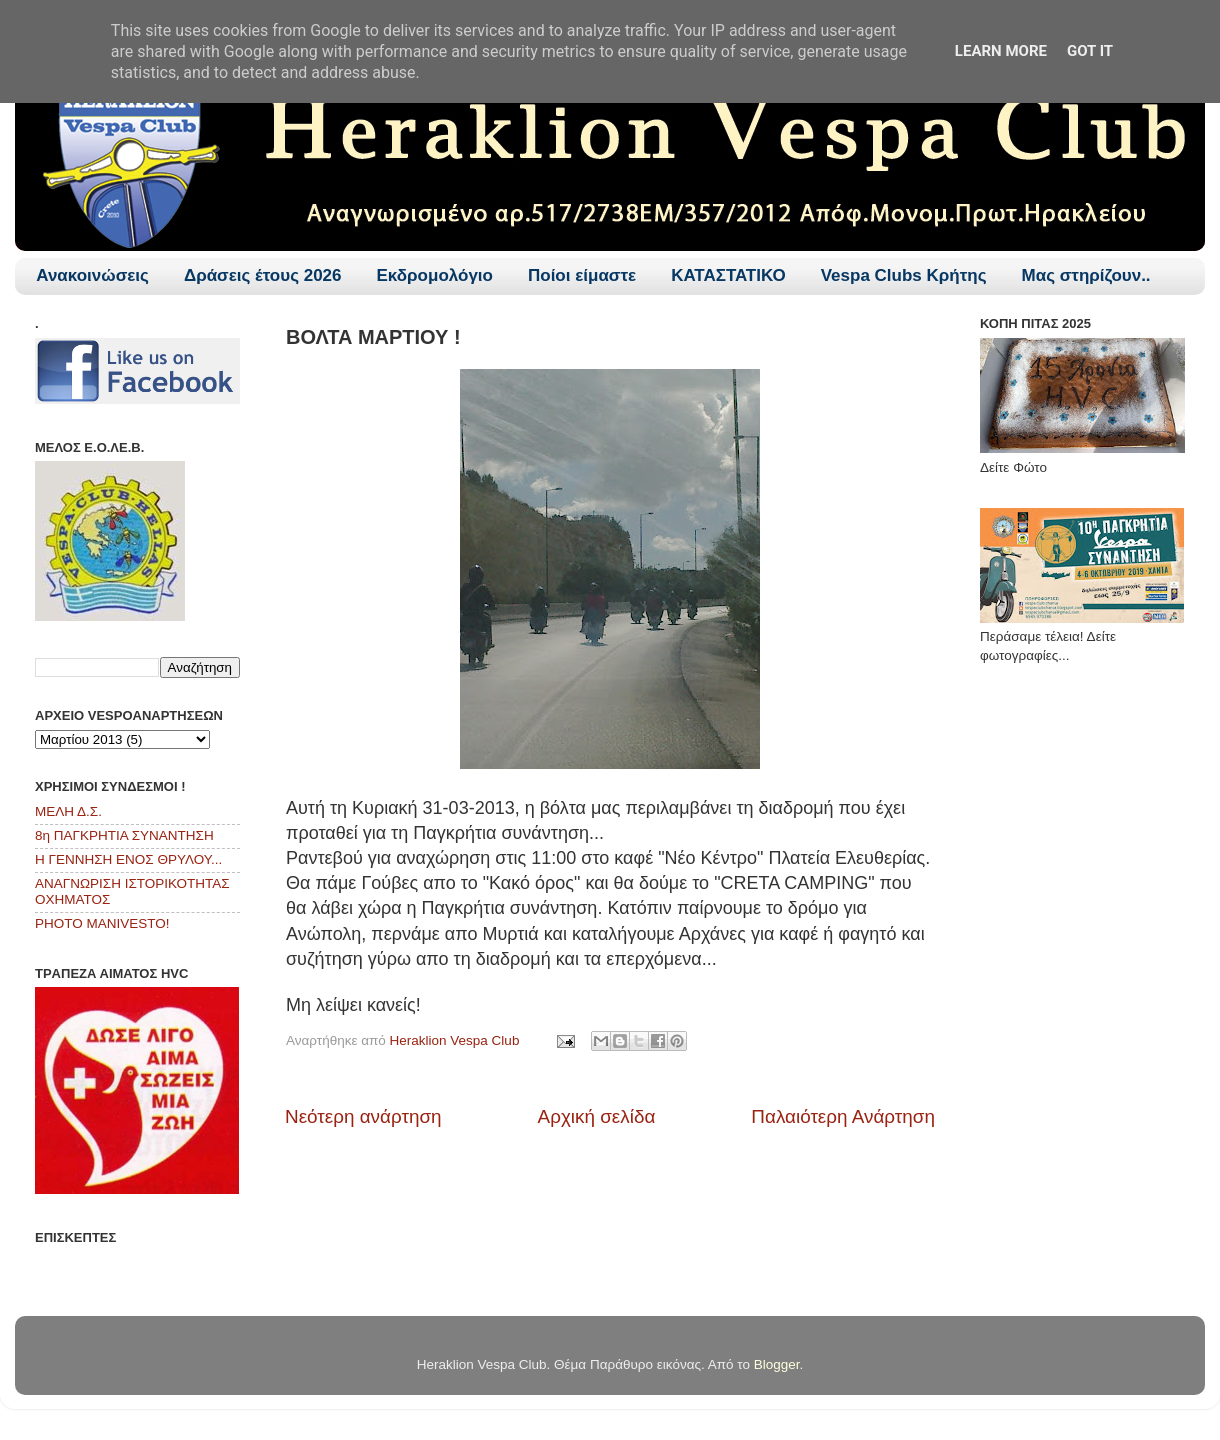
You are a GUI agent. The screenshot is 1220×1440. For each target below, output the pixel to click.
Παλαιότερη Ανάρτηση (843, 1116)
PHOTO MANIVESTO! (102, 923)
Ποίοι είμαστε (582, 275)
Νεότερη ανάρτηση (363, 1116)
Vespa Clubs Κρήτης (904, 275)
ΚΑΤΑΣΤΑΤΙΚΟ (728, 275)
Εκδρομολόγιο (435, 275)
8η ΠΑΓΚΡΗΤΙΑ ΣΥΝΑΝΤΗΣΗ (124, 835)
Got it (1090, 51)
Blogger (777, 1364)
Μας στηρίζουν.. (1086, 275)
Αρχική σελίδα (597, 1116)
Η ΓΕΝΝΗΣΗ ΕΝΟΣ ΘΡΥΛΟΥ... (128, 859)
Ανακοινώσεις (92, 275)
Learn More (1001, 51)
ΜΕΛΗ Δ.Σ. (68, 811)
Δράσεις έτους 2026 (263, 275)
